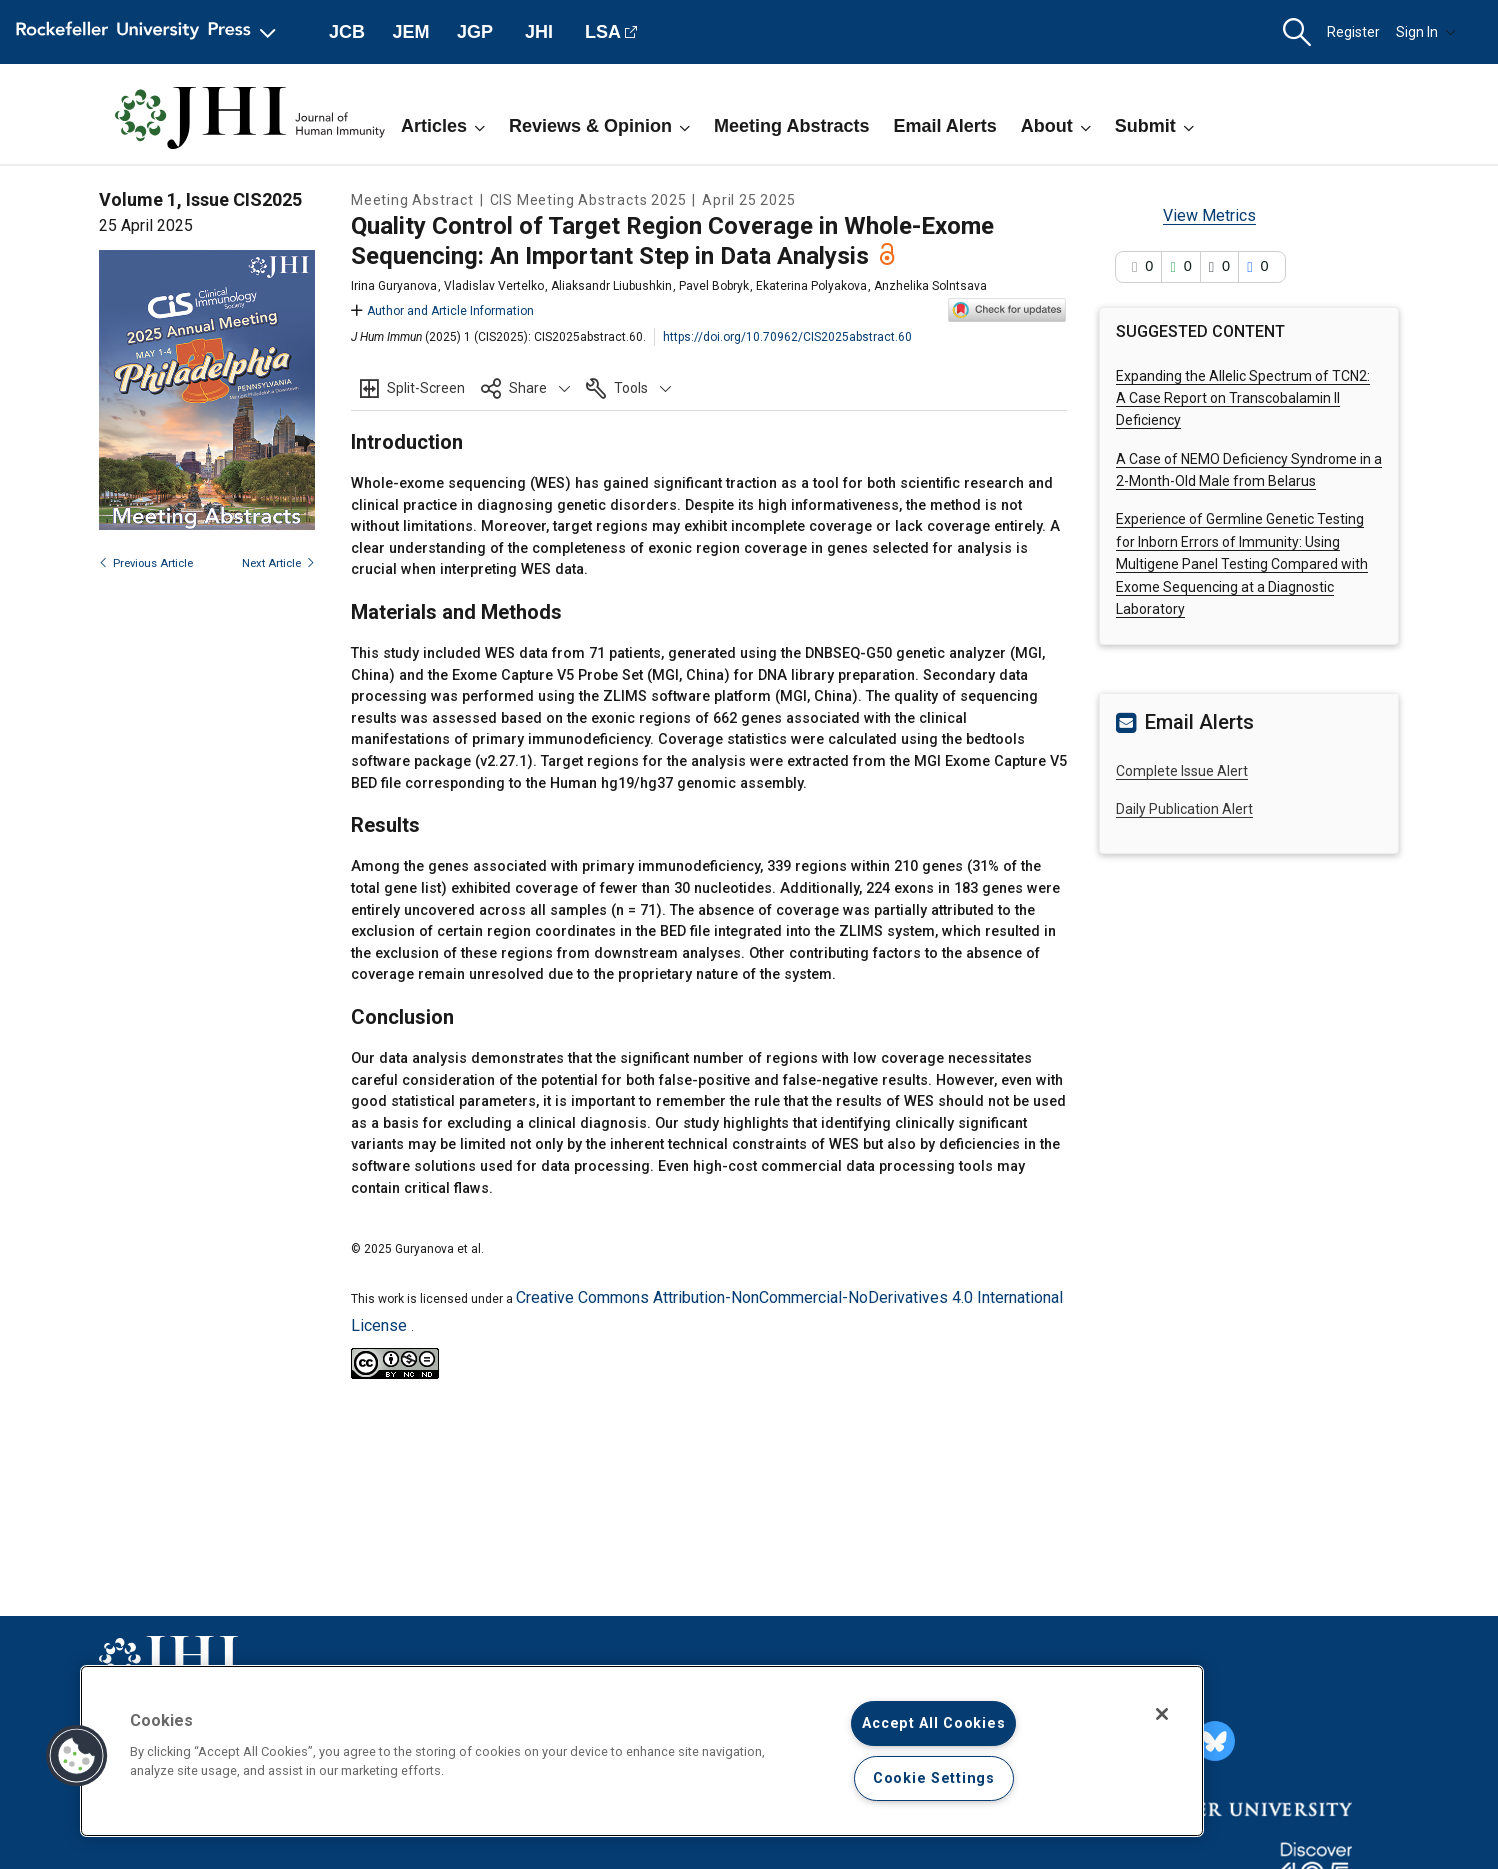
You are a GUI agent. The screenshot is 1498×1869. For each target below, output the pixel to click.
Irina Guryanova (394, 286)
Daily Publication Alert (1184, 809)
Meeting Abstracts (791, 126)
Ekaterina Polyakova (811, 286)
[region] (642, 1751)
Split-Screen (426, 388)
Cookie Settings (934, 1778)
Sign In (1426, 32)
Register (1353, 32)
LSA (603, 32)
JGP (475, 32)
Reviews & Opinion (599, 126)
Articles (443, 126)
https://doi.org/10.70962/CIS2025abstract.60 (787, 337)
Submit (1154, 126)
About (1056, 126)
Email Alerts (944, 126)
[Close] (1162, 1714)
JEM (410, 32)
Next (278, 563)
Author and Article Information (442, 311)
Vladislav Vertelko (494, 286)
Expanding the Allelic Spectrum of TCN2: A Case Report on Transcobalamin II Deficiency (1243, 398)
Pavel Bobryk (714, 286)
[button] (1297, 32)
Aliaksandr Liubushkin (611, 286)
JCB (347, 32)
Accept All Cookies (933, 1723)
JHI (539, 32)
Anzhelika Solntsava (930, 286)
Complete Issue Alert (1182, 771)
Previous (146, 563)
